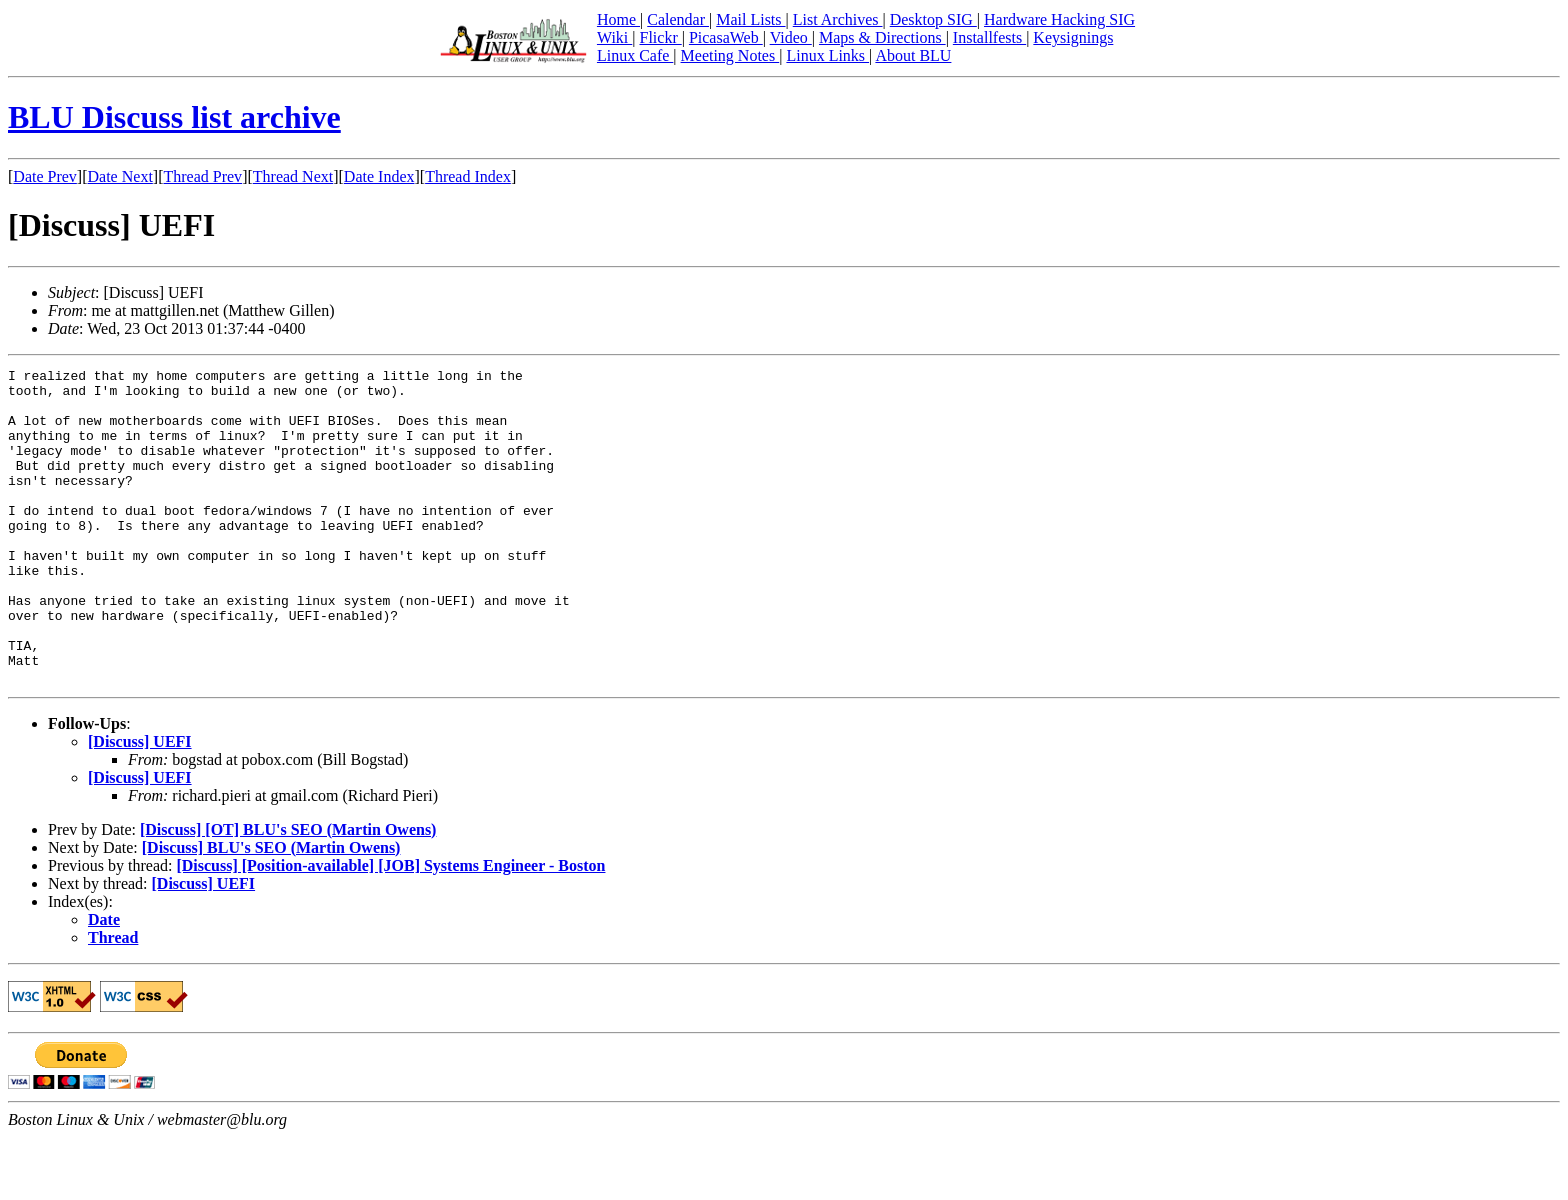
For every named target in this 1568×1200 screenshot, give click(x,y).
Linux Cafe (635, 55)
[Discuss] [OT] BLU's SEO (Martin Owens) (288, 892)
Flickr (660, 37)
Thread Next (293, 176)
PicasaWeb (726, 37)
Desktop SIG (933, 19)
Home (618, 19)
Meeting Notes (730, 55)
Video (791, 37)
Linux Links (827, 55)
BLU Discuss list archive (174, 117)
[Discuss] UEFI (140, 804)
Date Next (120, 176)
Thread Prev (202, 176)
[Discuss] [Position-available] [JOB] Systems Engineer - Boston (390, 928)
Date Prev (45, 176)
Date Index (379, 176)
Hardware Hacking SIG (1059, 19)
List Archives (838, 19)
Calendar (678, 19)
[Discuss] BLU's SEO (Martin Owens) (271, 910)
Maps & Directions (882, 37)
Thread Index (468, 176)
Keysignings (1073, 37)
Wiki (614, 37)
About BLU (913, 55)
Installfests (989, 37)
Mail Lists (750, 19)
